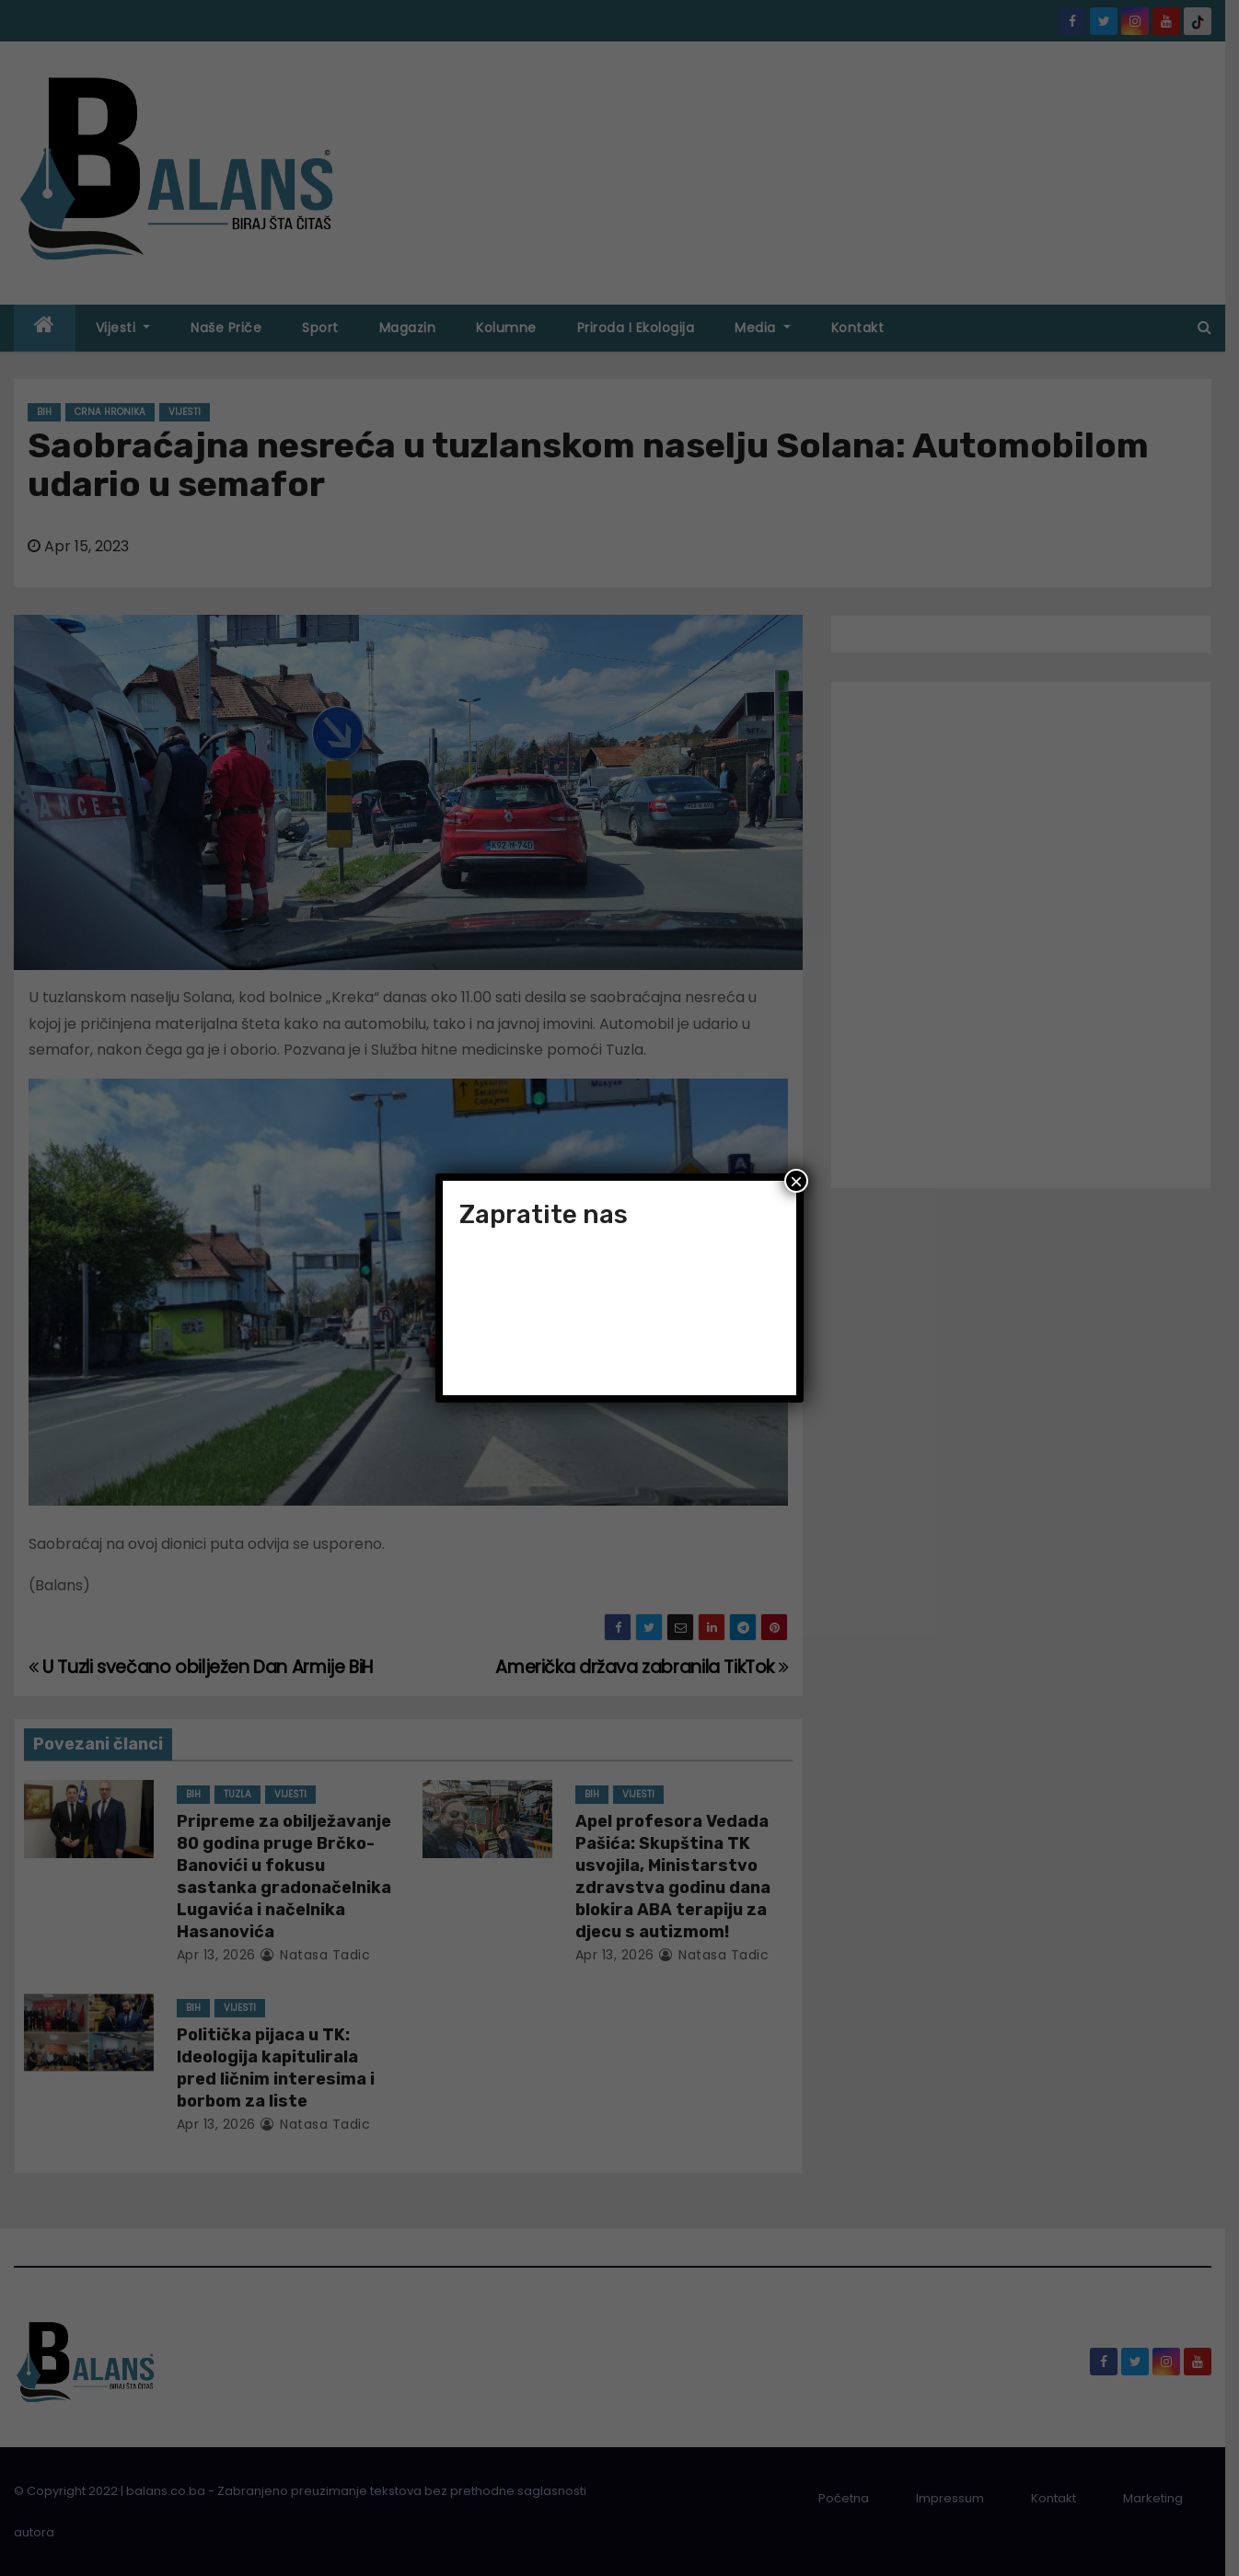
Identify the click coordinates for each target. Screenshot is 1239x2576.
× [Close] (796, 1181)
